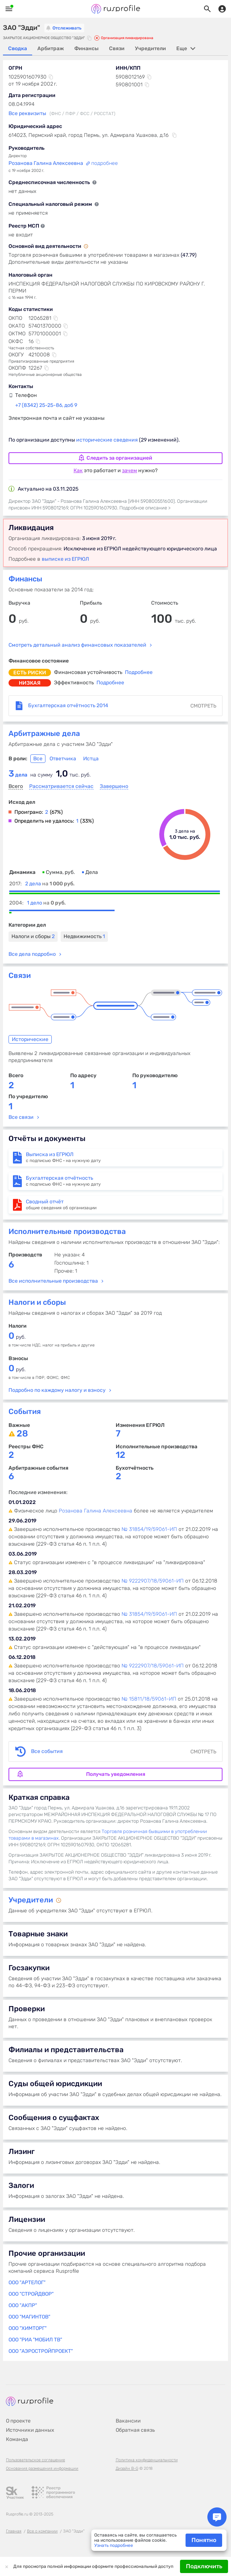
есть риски (29, 673)
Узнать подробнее (113, 2545)
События (25, 1411)
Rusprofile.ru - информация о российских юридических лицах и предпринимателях (115, 9)
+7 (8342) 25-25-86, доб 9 (46, 405)
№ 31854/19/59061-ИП (149, 1529)
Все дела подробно (32, 954)
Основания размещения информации (42, 2468)
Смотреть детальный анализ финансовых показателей (77, 645)
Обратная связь (135, 2430)
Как (78, 470)
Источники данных (30, 2430)
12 (120, 1455)
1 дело (46, 903)
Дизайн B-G (127, 2468)
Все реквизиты (27, 113)
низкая (30, 683)
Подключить (204, 2566)
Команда (17, 2439)
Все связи (21, 1117)
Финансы (25, 578)
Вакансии (128, 2421)
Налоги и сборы (33, 936)
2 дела (50, 884)
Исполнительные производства (67, 1231)
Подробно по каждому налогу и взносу (57, 1390)
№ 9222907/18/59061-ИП (153, 1581)
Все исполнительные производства (53, 1281)
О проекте (18, 2421)
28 (22, 1433)
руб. (17, 1337)
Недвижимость (84, 936)
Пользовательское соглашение (35, 2460)
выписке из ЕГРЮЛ (65, 559)
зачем (129, 470)
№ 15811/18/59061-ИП (149, 1699)
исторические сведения (107, 440)
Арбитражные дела (44, 733)
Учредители (32, 1899)
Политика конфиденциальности (147, 2460)
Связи (20, 975)
